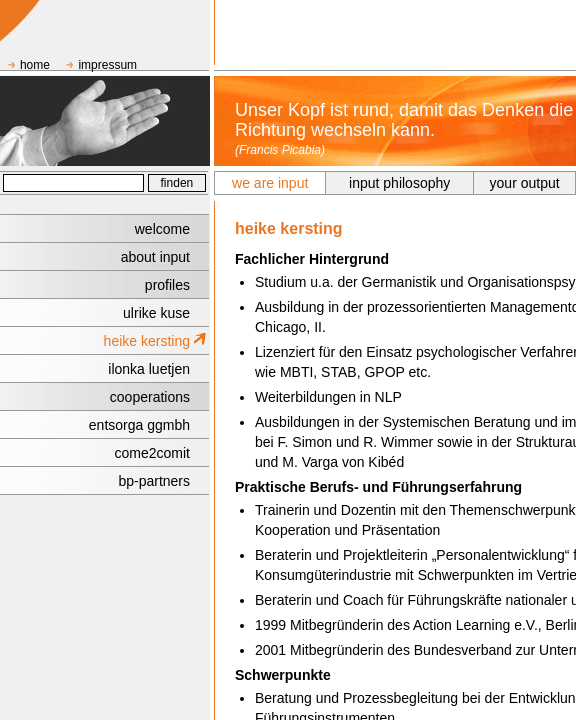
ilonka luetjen (149, 369)
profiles (167, 285)
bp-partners (154, 481)
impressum (107, 65)
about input (155, 257)
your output (525, 183)
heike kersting (147, 341)
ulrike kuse (156, 313)
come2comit (152, 453)
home (35, 65)
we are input (270, 183)
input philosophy (399, 183)
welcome (162, 229)
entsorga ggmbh (139, 425)
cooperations (150, 397)
